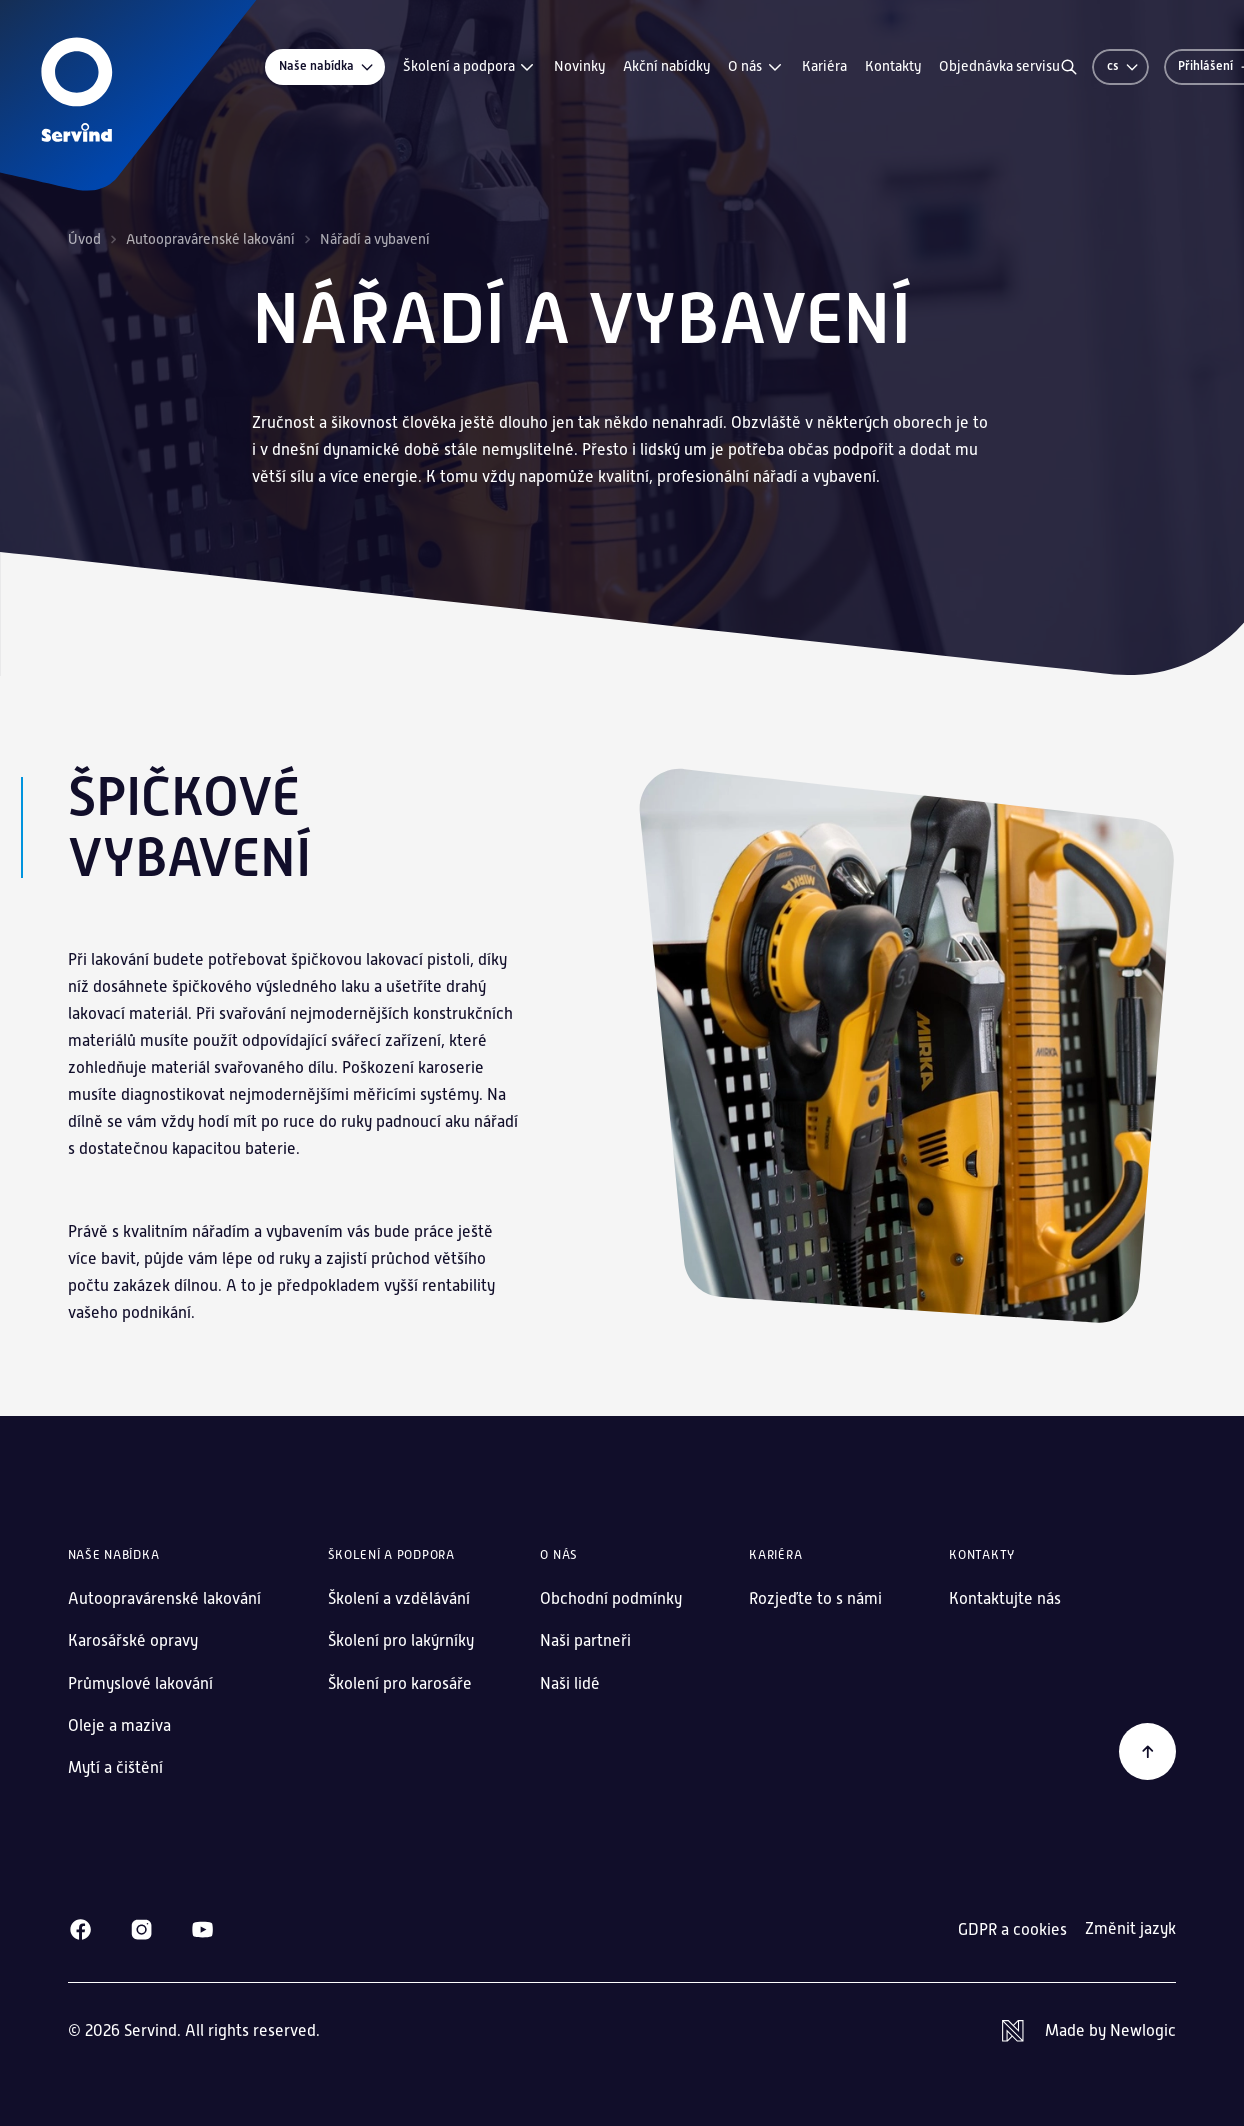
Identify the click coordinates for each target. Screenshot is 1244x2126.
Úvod (84, 239)
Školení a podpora (470, 67)
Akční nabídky (666, 66)
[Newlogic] (1089, 2031)
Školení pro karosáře (400, 1683)
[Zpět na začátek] (1148, 1752)
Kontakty (893, 66)
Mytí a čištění (115, 1767)
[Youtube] (202, 1929)
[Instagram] (141, 1929)
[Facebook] (80, 1929)
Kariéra (824, 66)
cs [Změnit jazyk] (1124, 66)
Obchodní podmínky (611, 1598)
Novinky (579, 66)
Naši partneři (585, 1640)
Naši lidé (570, 1683)
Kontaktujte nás (1005, 1598)
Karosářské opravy (133, 1640)
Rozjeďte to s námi (815, 1598)
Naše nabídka (327, 66)
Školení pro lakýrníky (401, 1640)
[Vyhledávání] (1069, 67)
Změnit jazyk (1130, 1929)
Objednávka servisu (999, 66)
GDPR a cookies (1012, 1929)
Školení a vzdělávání (399, 1598)
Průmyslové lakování (140, 1683)
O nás (756, 67)
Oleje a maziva (119, 1725)
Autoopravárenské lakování (210, 239)
